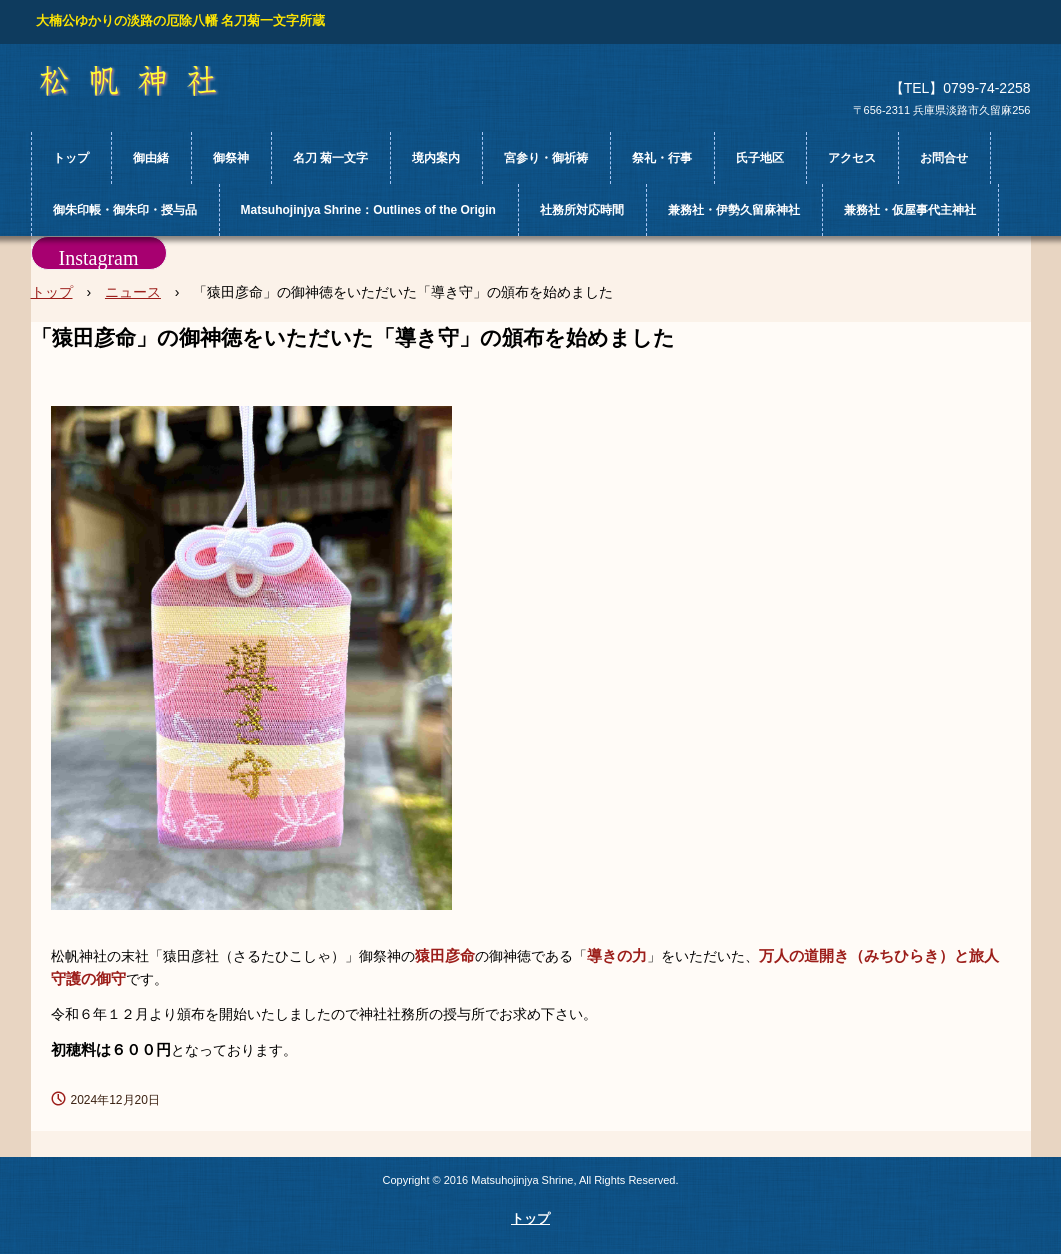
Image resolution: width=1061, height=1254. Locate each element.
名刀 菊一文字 (330, 158)
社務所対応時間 (582, 210)
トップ (71, 158)
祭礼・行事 (662, 158)
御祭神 (231, 158)
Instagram (99, 258)
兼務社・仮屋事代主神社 (910, 210)
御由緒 (151, 158)
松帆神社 (146, 81)
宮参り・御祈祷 (546, 158)
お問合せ (944, 158)
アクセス (852, 158)
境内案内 (436, 158)
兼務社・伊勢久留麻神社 (734, 210)
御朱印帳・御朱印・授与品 (125, 210)
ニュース (133, 292)
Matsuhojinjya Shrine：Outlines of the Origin (368, 210)
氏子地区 (760, 158)
